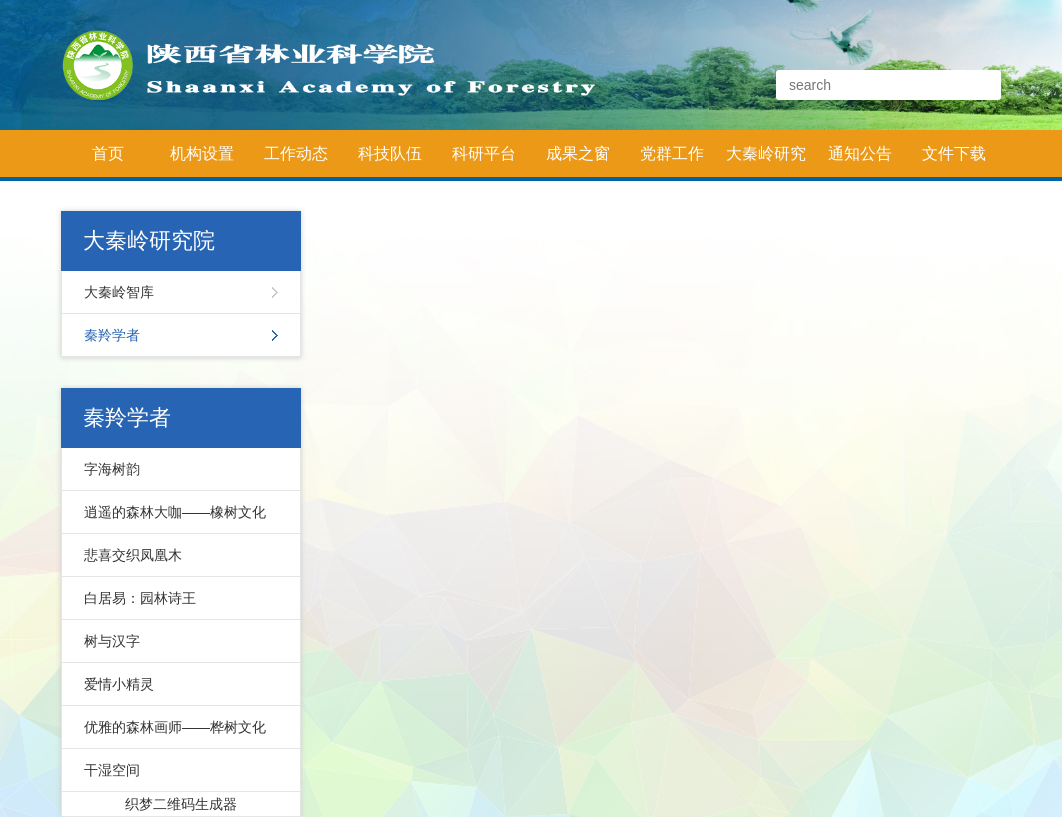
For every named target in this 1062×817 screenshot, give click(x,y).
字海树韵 (112, 469)
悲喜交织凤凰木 (133, 555)
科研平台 (484, 153)
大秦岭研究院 (766, 161)
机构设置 (202, 153)
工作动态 (296, 153)
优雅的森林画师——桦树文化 (175, 727)
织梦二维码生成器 (181, 804)
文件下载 (954, 153)
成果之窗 (578, 153)
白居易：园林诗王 (140, 598)
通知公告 (860, 153)
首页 (108, 153)
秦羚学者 (112, 335)
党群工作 (672, 153)
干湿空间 (112, 770)
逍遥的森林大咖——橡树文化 (175, 512)
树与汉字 (112, 641)
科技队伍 (390, 153)
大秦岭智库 (119, 292)
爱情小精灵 (119, 684)
